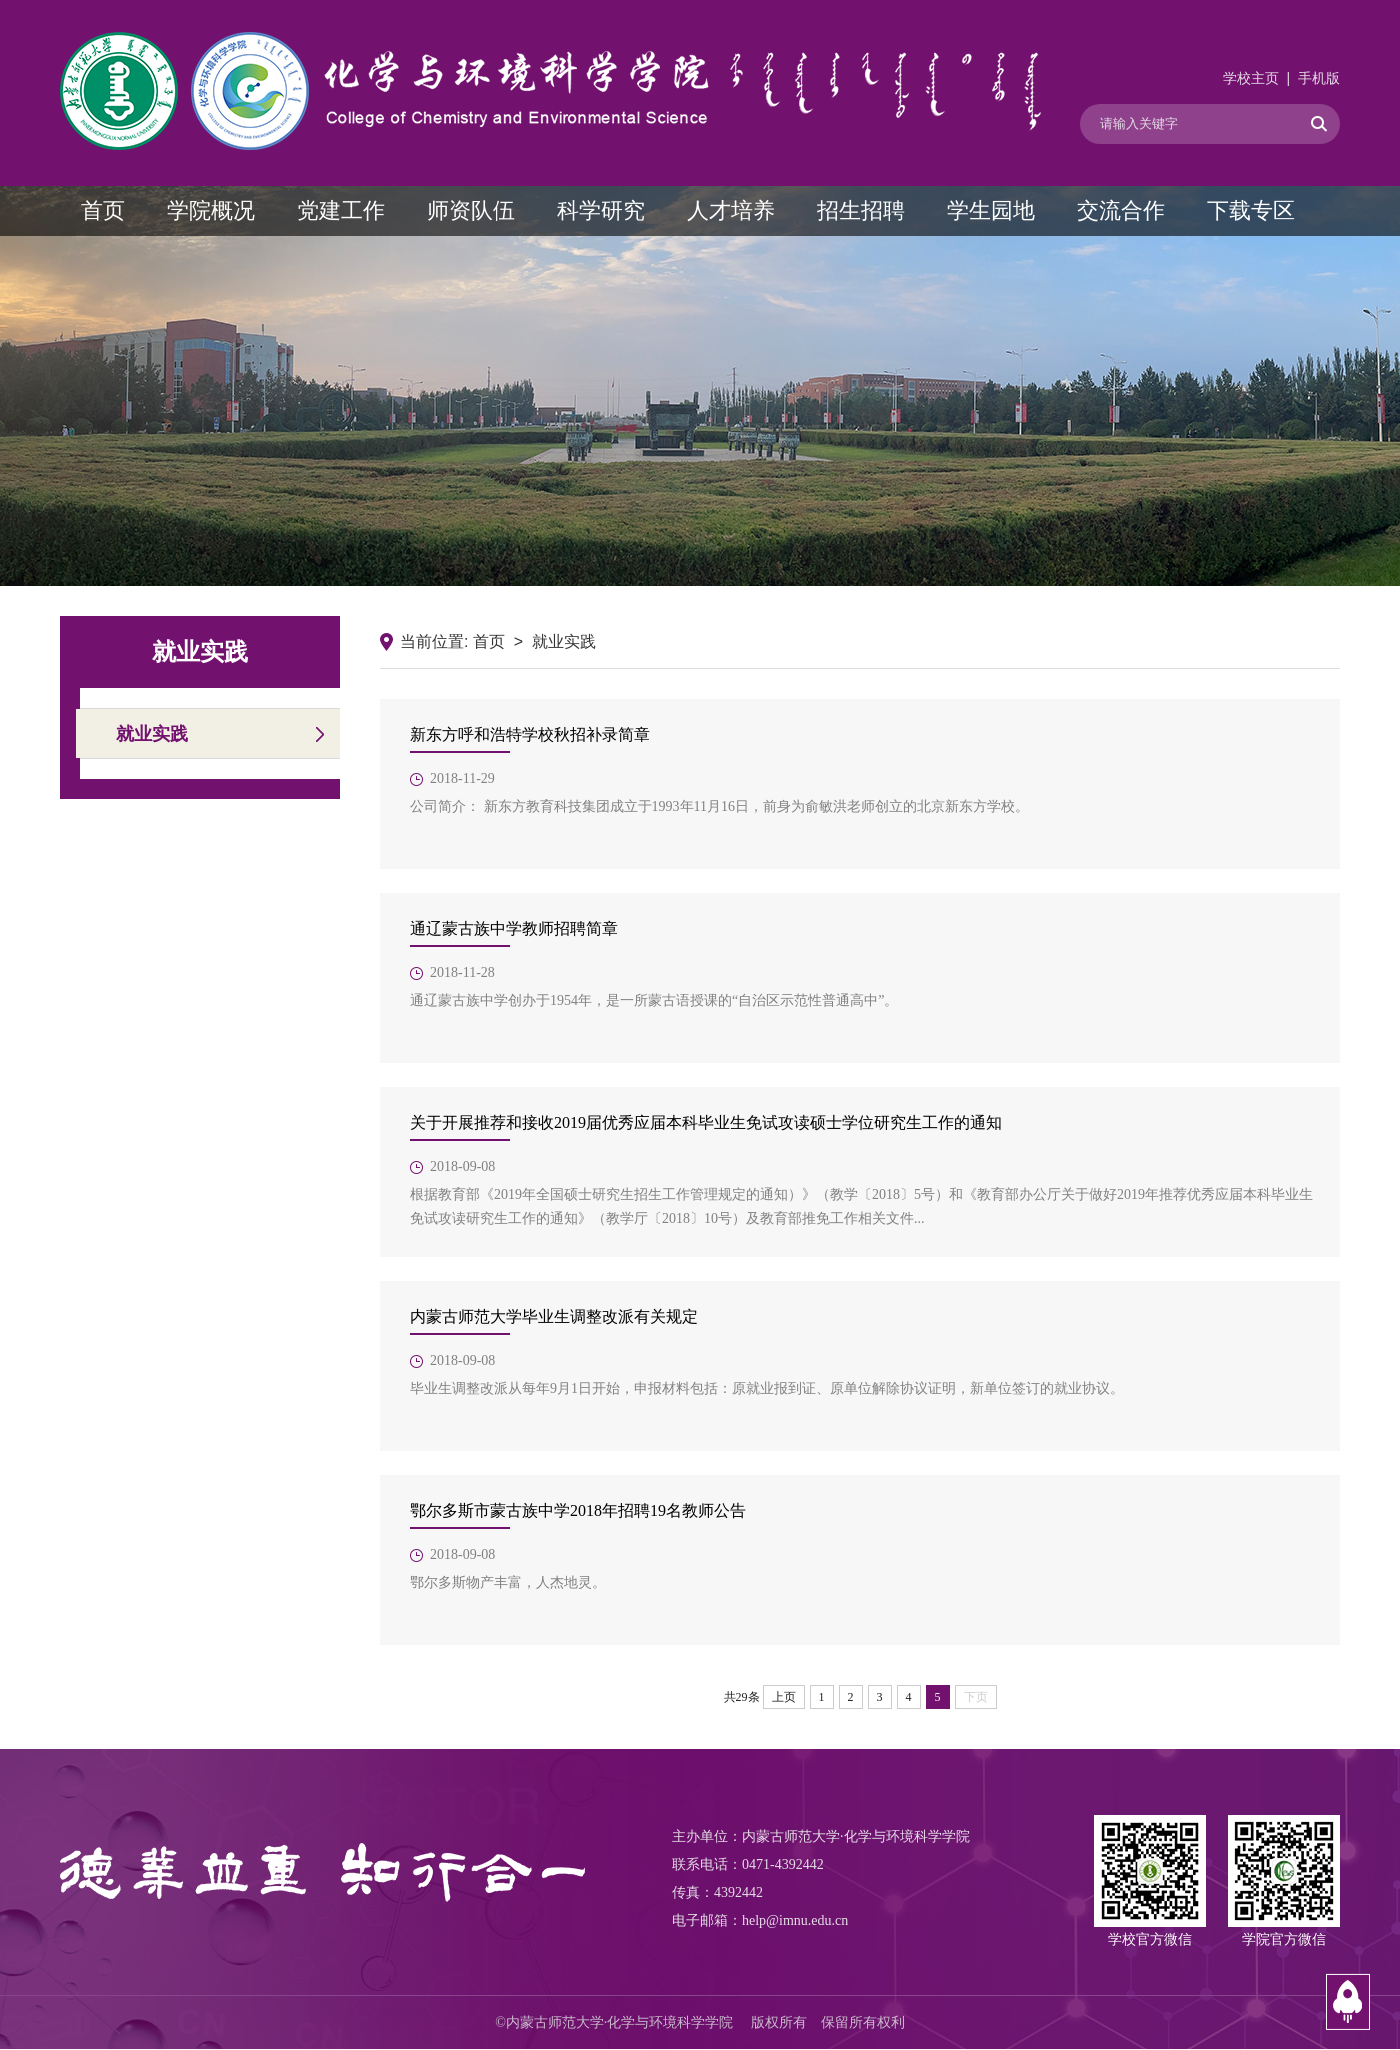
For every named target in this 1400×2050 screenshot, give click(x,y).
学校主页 (1251, 78)
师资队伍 (471, 210)
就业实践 (152, 734)
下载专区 (1251, 210)
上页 (784, 1697)
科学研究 (601, 210)
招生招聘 (861, 210)
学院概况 (211, 210)
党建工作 (341, 210)
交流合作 (1121, 210)
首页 (103, 210)
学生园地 (991, 210)
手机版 (1319, 78)
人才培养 (731, 210)
